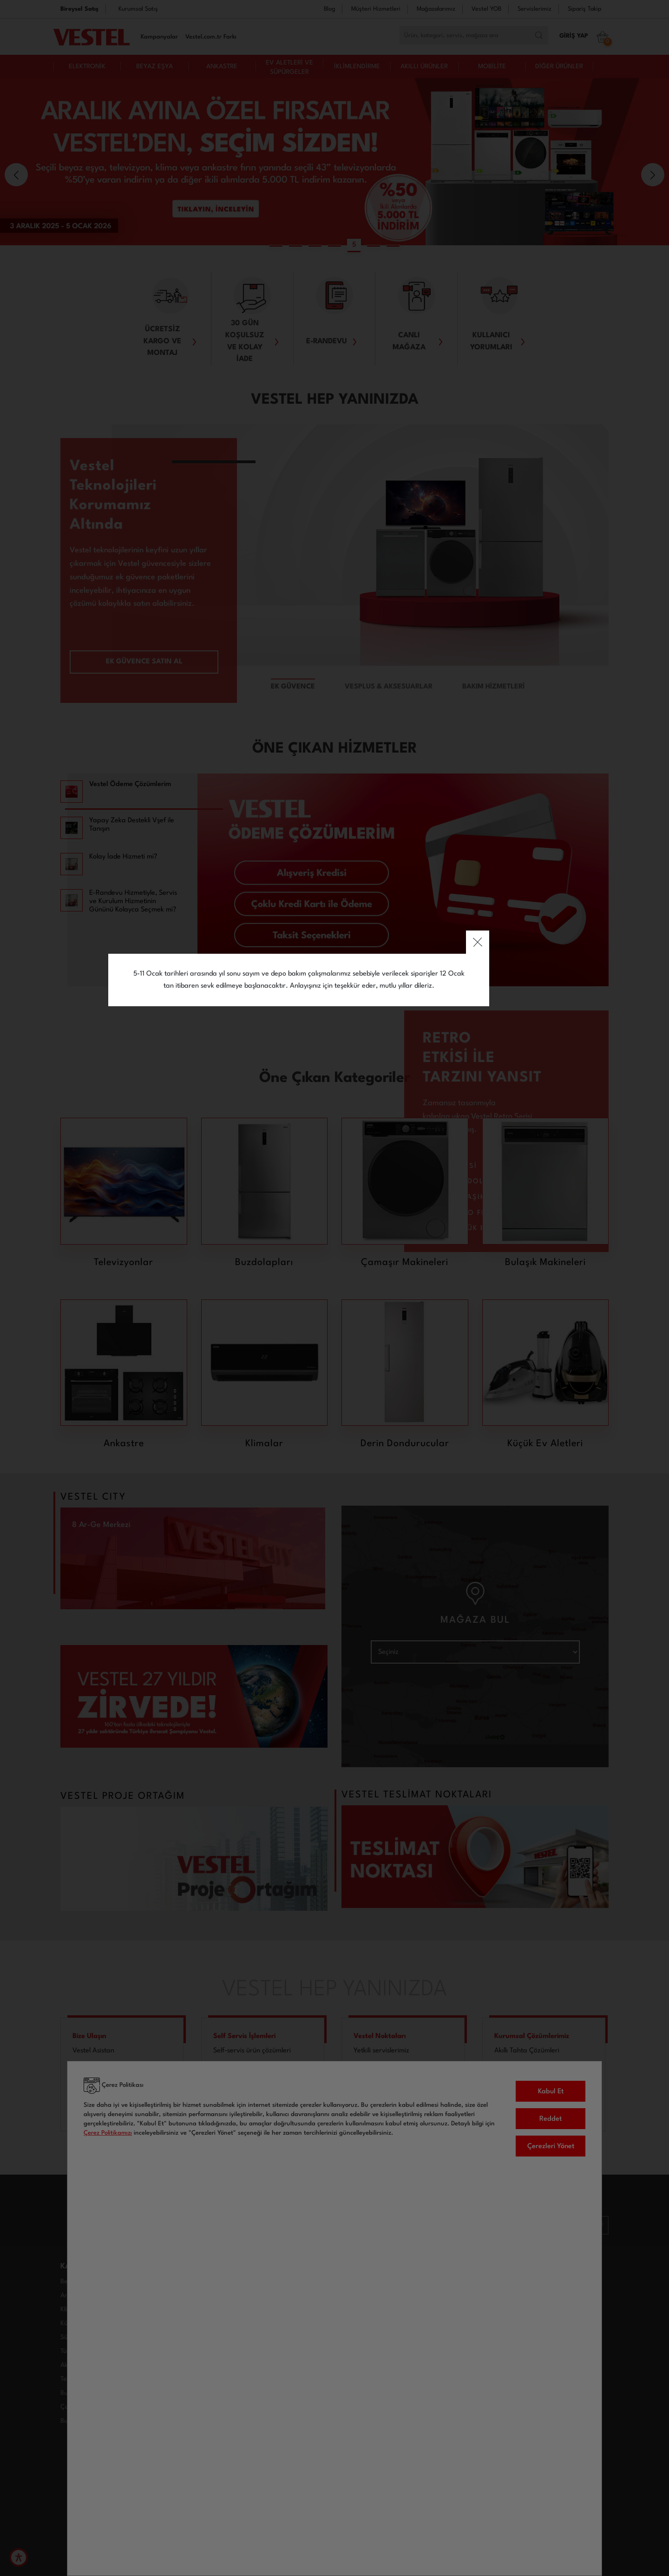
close (513, 1197)
